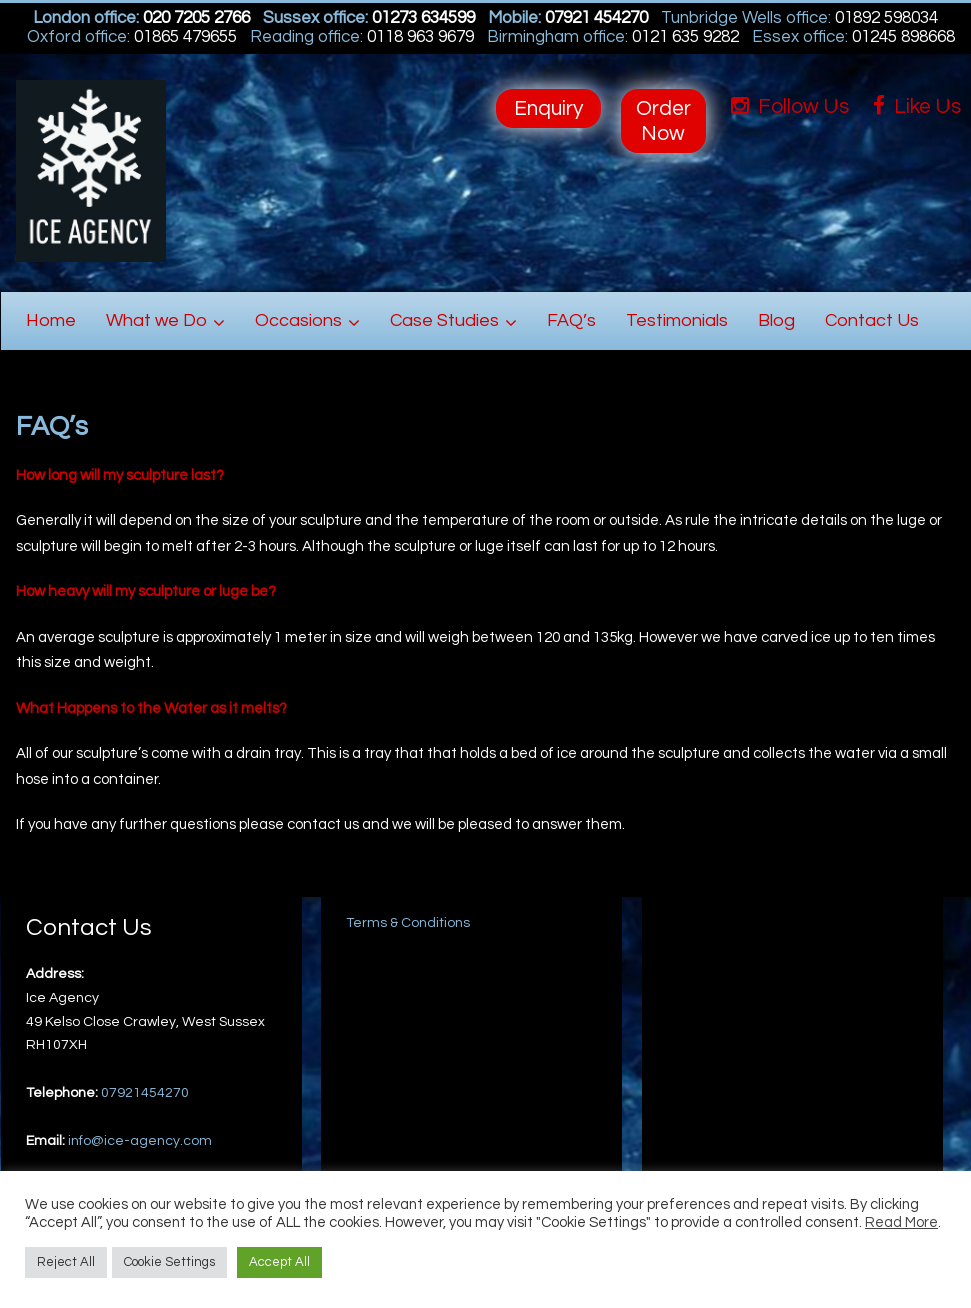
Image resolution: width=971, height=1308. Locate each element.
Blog (776, 320)
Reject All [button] (66, 1262)
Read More (901, 1222)
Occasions (298, 320)
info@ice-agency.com (140, 1141)
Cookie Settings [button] (169, 1262)
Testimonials (677, 320)
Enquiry (548, 108)
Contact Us (872, 320)
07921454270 (145, 1093)
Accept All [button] (279, 1262)
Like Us (917, 106)
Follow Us (790, 106)
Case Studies (444, 320)
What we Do (156, 320)
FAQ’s (571, 320)
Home (51, 320)
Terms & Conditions (408, 923)
